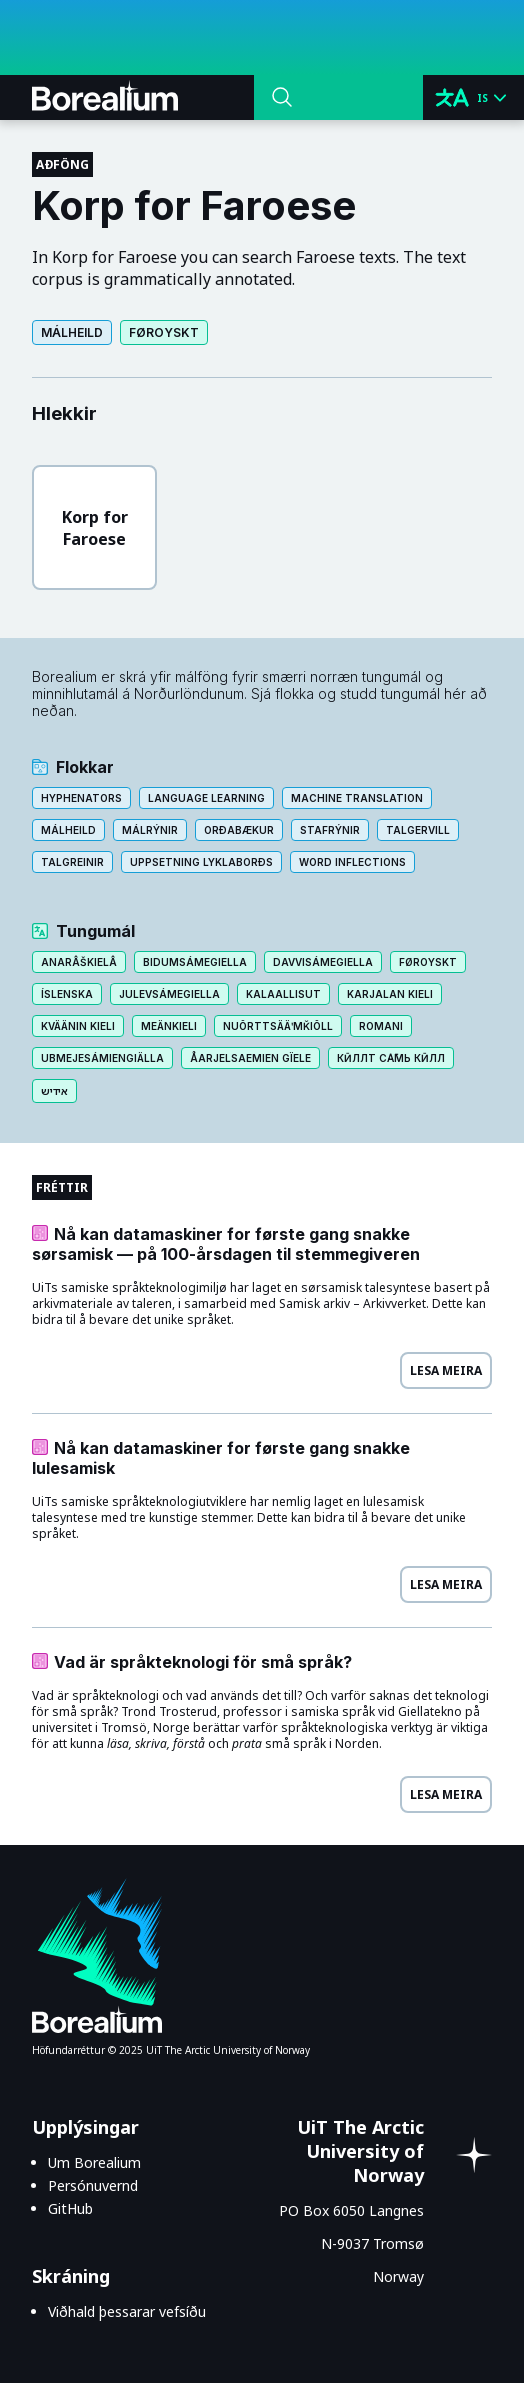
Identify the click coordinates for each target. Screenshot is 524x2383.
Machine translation (357, 798)
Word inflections (352, 862)
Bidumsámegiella (195, 962)
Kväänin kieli (78, 1026)
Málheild (72, 332)
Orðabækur (239, 830)
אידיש (54, 1091)
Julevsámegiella (169, 994)
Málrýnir (150, 830)
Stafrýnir (330, 830)
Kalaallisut (283, 994)
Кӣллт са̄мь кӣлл (391, 1058)
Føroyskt (164, 332)
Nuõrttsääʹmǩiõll (278, 1026)
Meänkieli (169, 1026)
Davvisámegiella (323, 962)
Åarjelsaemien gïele (250, 1058)
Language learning (206, 798)
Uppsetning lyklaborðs (201, 862)
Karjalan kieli (390, 994)
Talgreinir (72, 862)
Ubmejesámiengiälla (102, 1058)
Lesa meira (446, 1370)
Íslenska (67, 994)
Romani (381, 1026)
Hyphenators (81, 798)
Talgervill (418, 830)
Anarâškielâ (79, 962)
